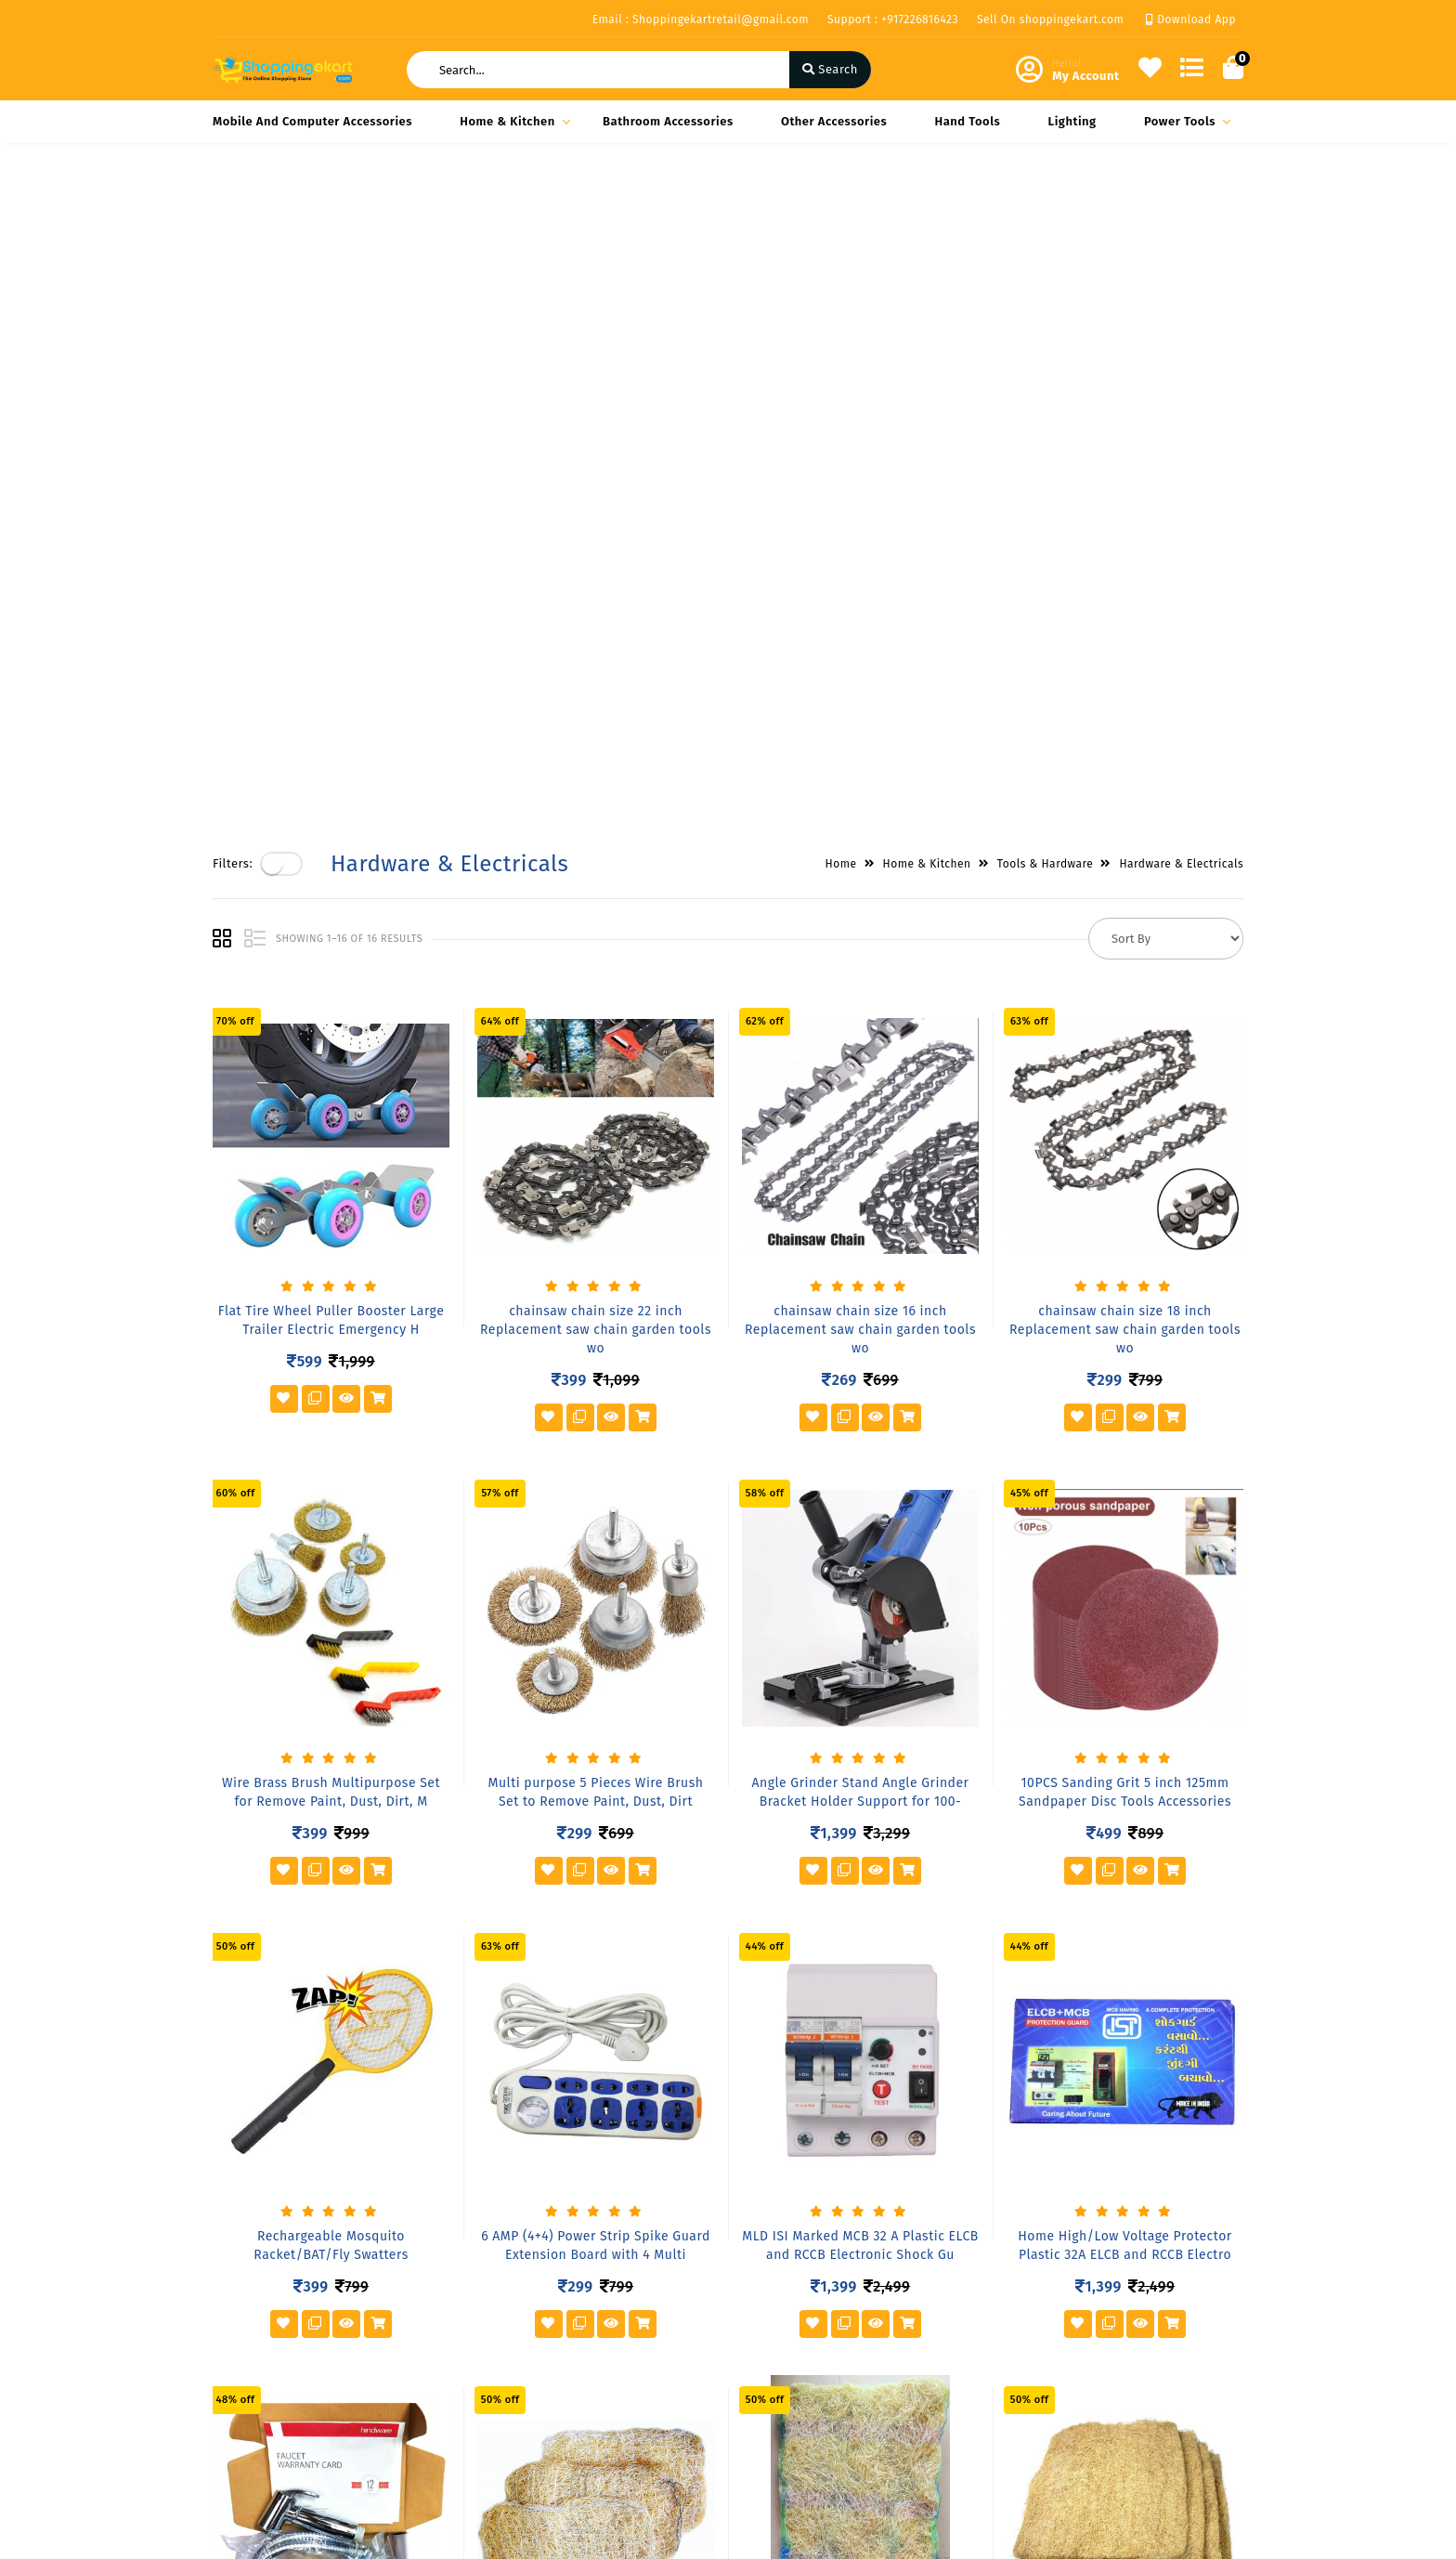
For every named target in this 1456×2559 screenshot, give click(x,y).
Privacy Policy (253, 2295)
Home (841, 205)
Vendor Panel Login (445, 2376)
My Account (599, 2322)
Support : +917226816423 (892, 19)
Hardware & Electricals (1181, 205)
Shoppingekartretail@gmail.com (865, 2443)
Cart (578, 2376)
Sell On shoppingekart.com (1050, 19)
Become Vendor (611, 2295)
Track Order (599, 2402)
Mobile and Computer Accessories (312, 121)
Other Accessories (834, 121)
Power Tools (1184, 121)
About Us (415, 2295)
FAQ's (404, 2349)
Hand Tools (968, 121)
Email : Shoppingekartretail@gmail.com (700, 19)
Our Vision (419, 2322)
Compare (592, 2349)
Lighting (1072, 121)
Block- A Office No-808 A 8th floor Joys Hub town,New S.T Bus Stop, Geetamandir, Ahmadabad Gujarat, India (870, 2328)
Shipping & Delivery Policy (271, 2333)
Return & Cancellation (278, 2371)
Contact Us (420, 2402)
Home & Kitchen (512, 121)
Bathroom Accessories (668, 121)
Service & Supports (269, 2398)
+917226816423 (811, 2402)
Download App (1191, 19)
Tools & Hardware (1045, 205)
